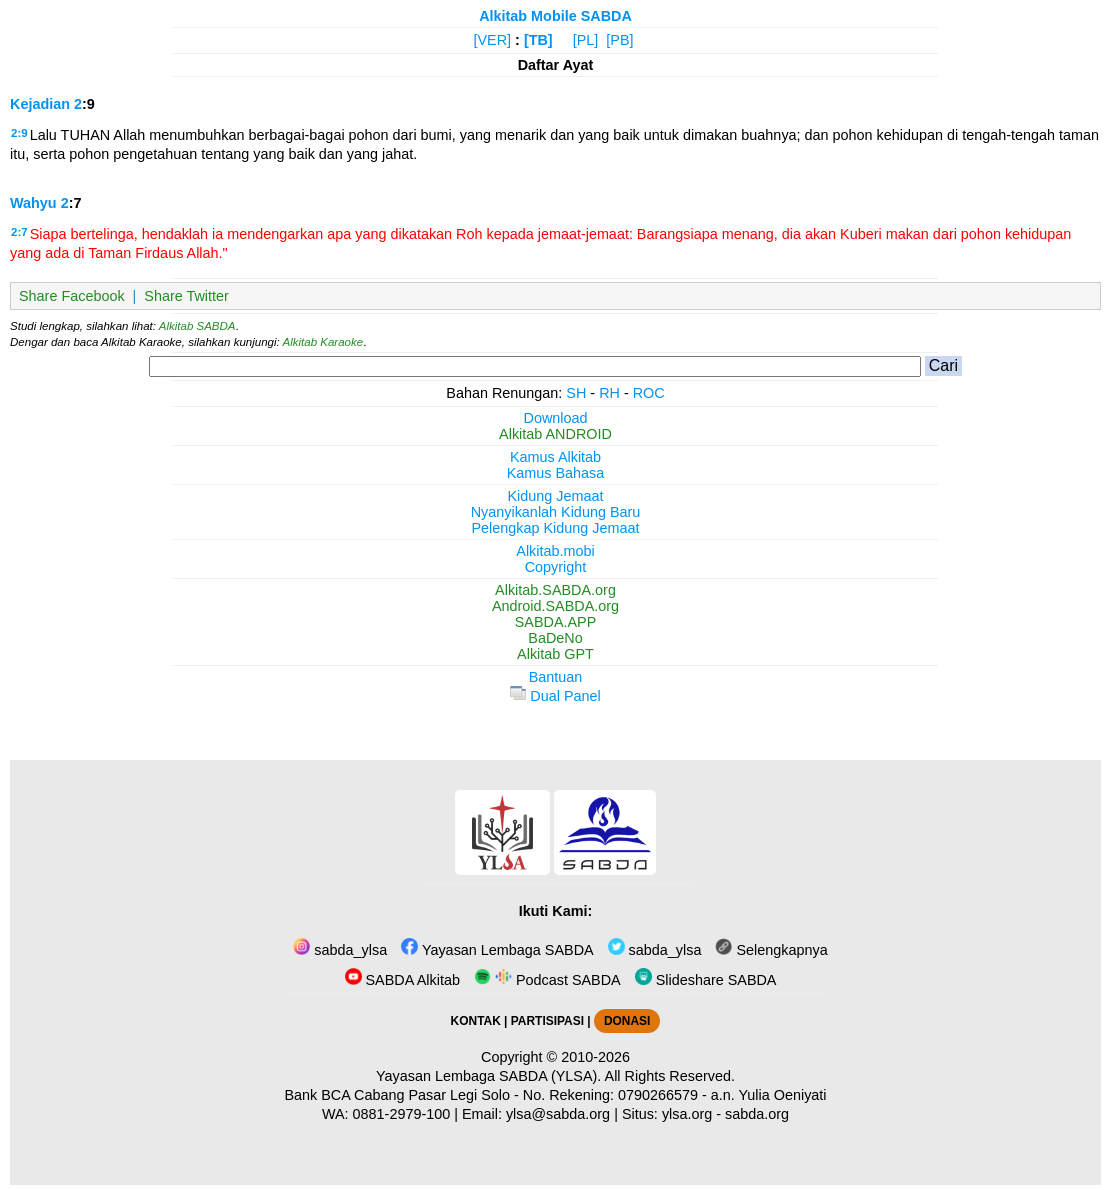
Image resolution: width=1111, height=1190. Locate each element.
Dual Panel (555, 696)
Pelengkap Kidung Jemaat (555, 528)
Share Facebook (72, 296)
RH (609, 393)
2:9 (19, 133)
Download (556, 418)
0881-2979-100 (402, 1114)
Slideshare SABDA (706, 980)
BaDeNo (555, 638)
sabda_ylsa (340, 950)
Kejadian (40, 104)
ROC (649, 393)
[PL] (586, 40)
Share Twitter (186, 296)
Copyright (556, 567)
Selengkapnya (771, 950)
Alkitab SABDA (197, 326)
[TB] (538, 40)
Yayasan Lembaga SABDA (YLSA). (488, 1076)
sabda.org (757, 1114)
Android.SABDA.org (555, 606)
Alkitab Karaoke (323, 342)
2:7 (19, 232)
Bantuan (556, 677)
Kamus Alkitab (555, 457)
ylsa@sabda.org (558, 1114)
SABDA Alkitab (402, 980)
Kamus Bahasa (556, 473)
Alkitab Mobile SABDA (555, 16)
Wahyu (33, 203)
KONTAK (476, 1021)
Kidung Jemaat (556, 496)
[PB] (619, 40)
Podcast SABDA (547, 980)
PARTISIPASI (547, 1021)
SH (576, 393)
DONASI (627, 1021)
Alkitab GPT (555, 654)
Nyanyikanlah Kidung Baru (556, 512)
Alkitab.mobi (555, 551)
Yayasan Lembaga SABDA (497, 950)
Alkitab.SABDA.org (555, 590)
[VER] (493, 40)
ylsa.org (687, 1114)
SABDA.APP (556, 622)
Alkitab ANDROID (555, 434)
